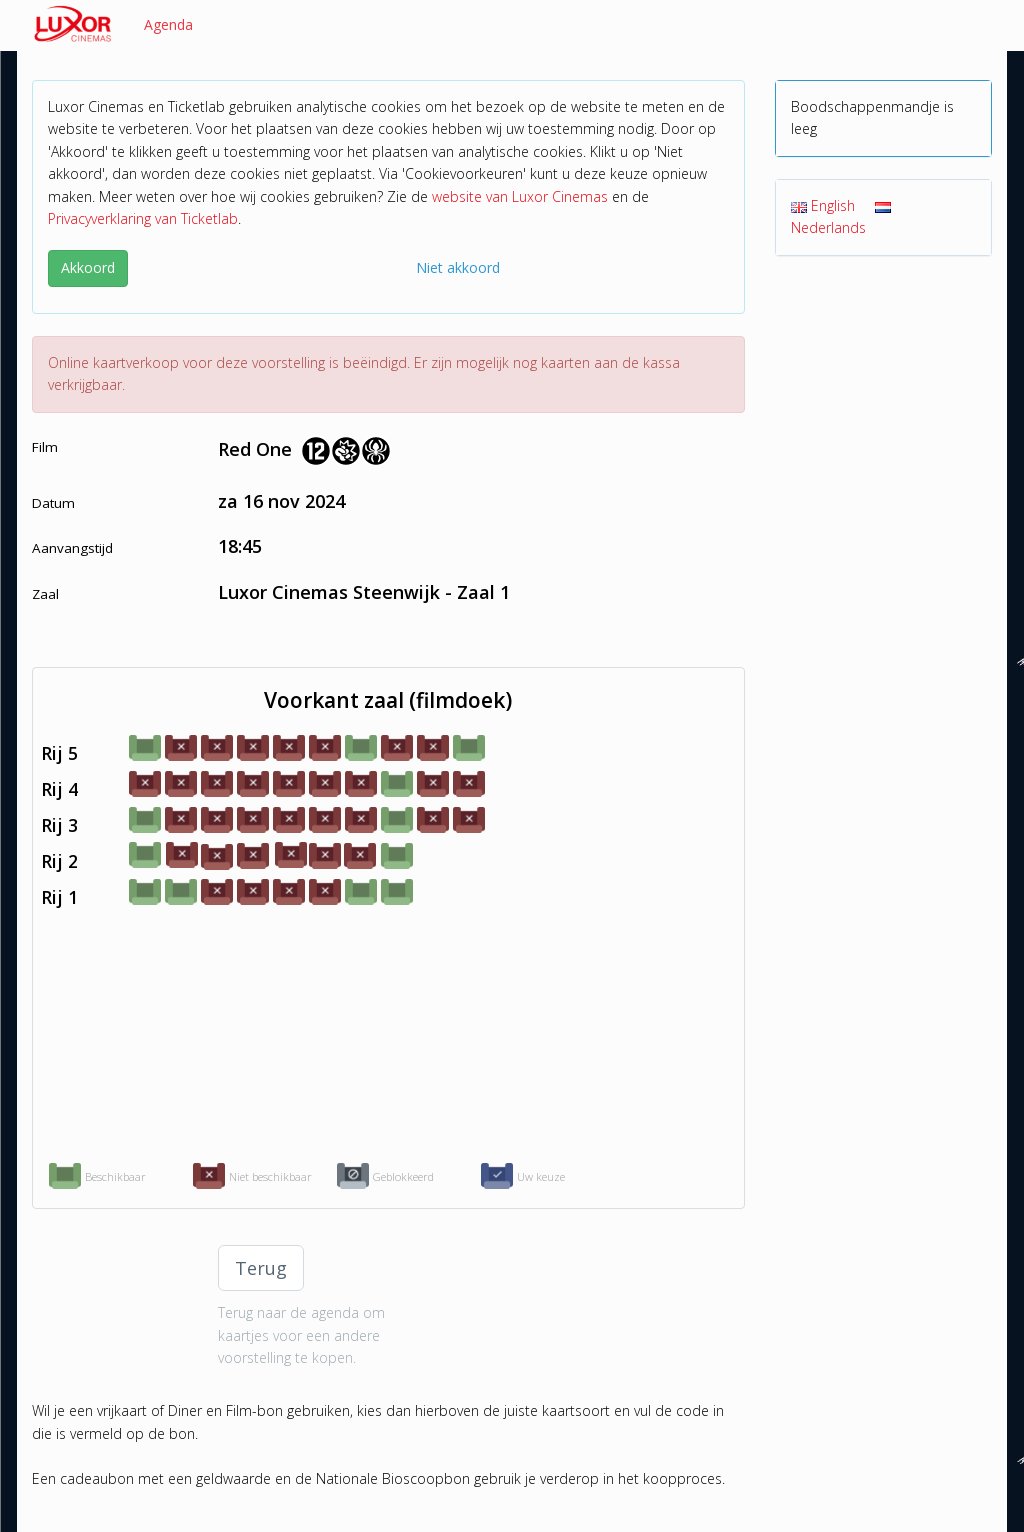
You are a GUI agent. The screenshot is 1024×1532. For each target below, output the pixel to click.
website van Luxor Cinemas (520, 196)
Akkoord (88, 267)
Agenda (168, 24)
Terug (261, 1268)
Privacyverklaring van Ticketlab (143, 218)
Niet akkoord (458, 267)
